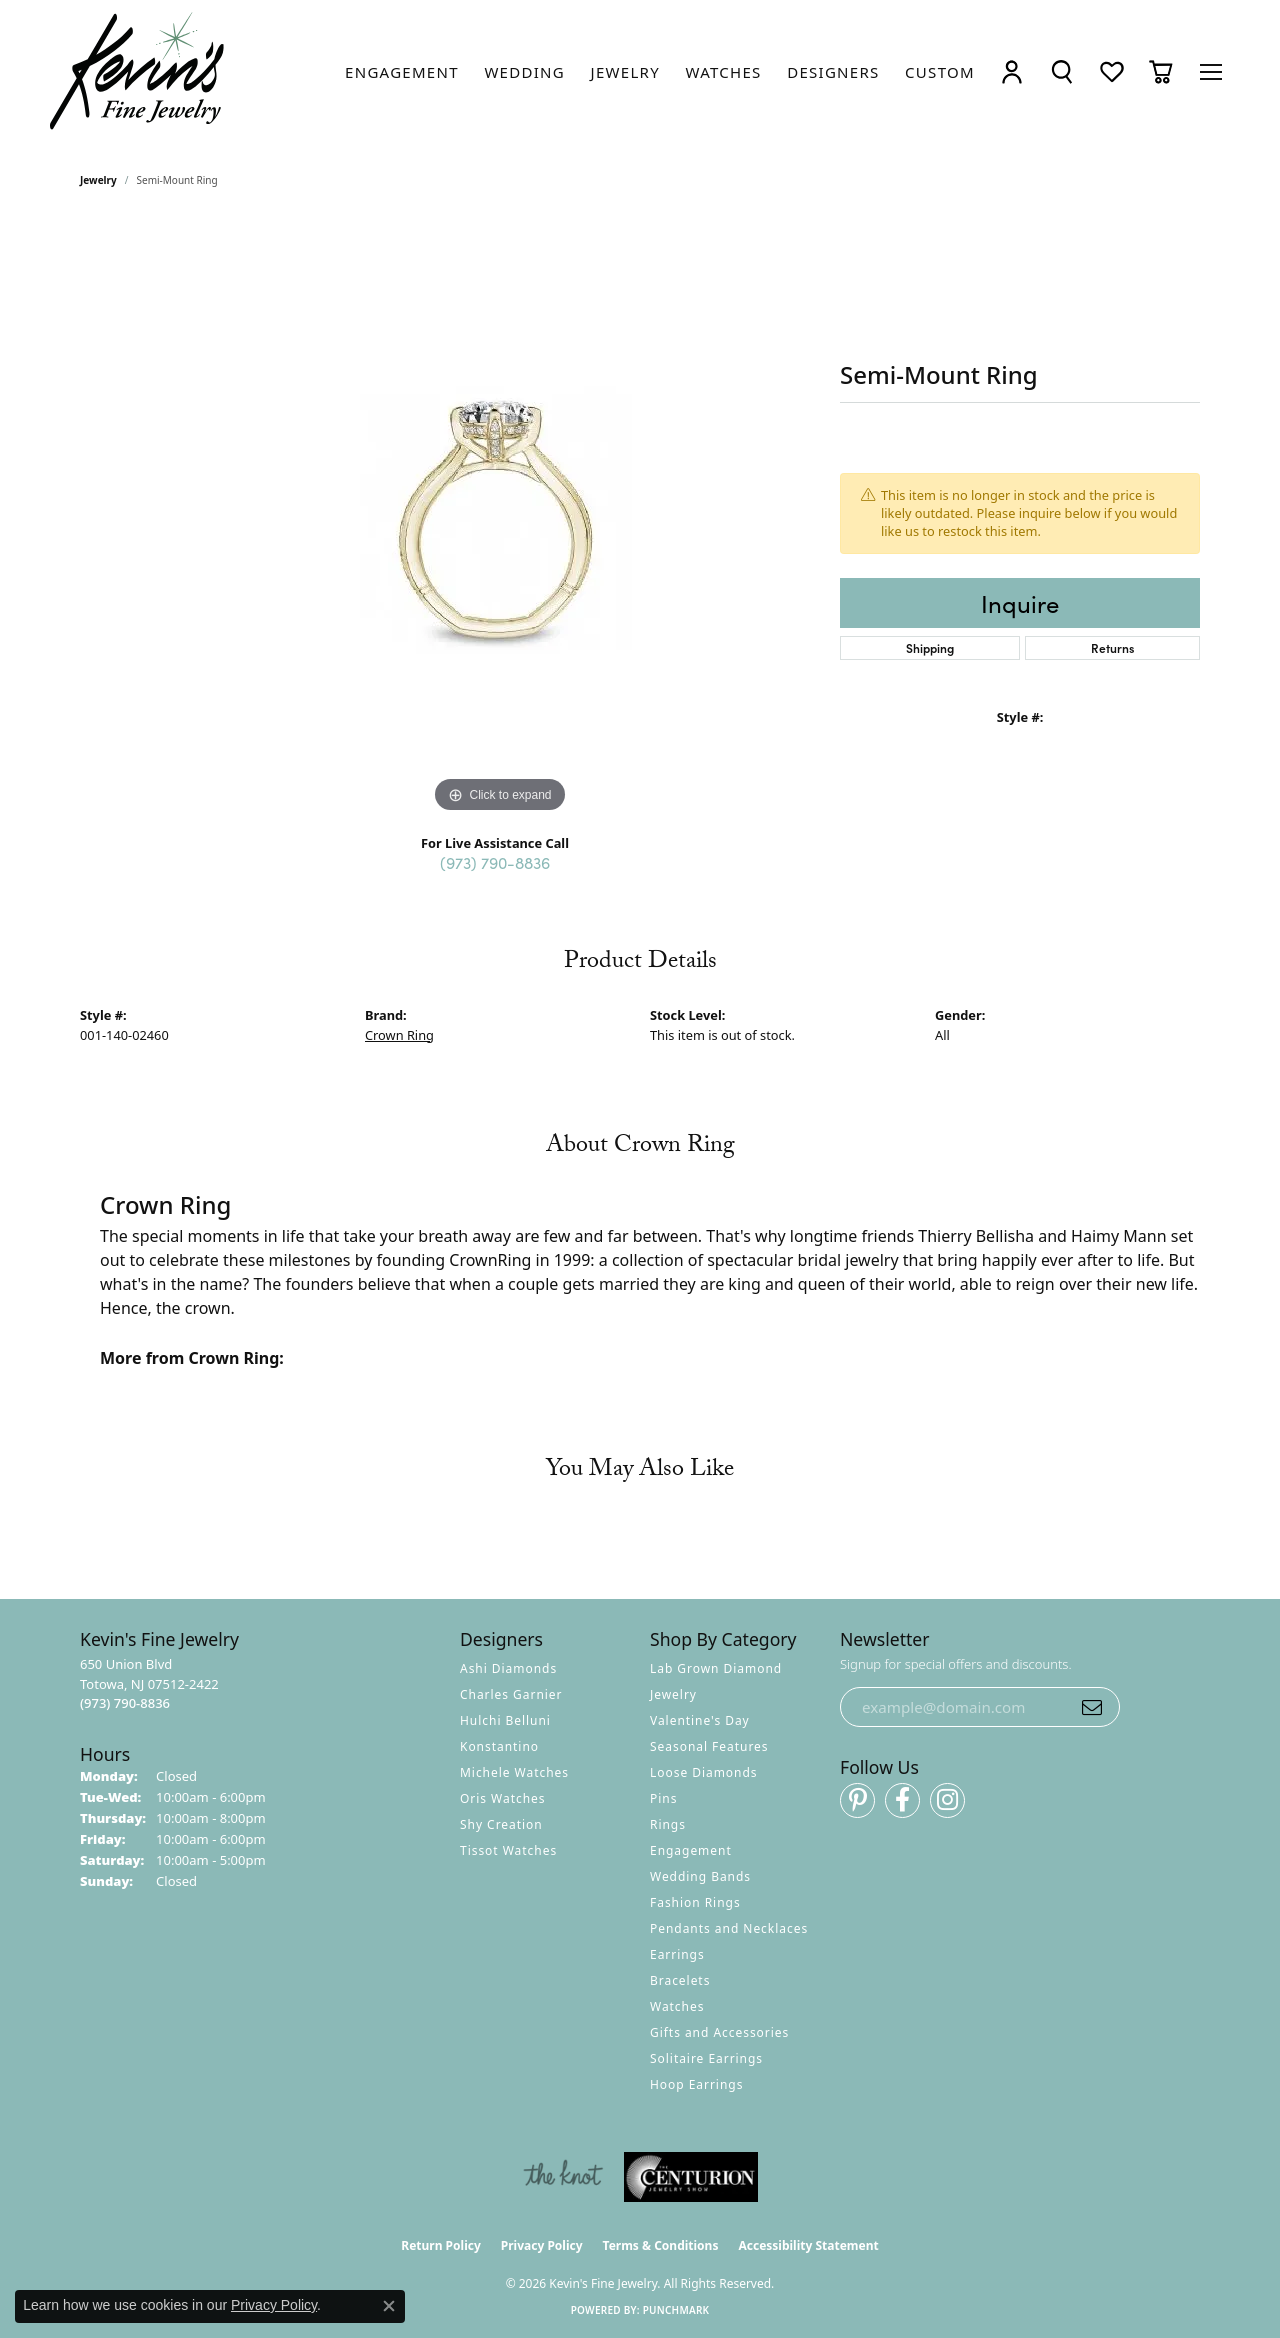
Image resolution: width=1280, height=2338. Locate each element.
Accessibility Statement (808, 2245)
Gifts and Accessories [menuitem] (719, 2032)
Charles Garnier (511, 1694)
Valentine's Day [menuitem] (700, 1720)
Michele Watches (514, 1772)
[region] (500, 518)
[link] (402, 72)
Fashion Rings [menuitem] (695, 1902)
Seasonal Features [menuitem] (709, 1746)
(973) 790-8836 (495, 862)
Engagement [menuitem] (691, 1850)
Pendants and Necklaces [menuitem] (729, 1928)
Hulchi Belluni (505, 1720)
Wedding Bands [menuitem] (700, 1876)
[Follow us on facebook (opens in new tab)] (902, 1800)
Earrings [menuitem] (677, 1954)
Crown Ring (399, 1035)
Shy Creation (501, 1824)
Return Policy (441, 2245)
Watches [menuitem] (677, 2006)
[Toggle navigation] (1211, 72)
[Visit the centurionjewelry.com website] (691, 2177)
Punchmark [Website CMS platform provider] (676, 2310)
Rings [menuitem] (668, 1824)
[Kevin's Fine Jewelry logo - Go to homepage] (138, 71)
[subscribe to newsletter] (1092, 1707)
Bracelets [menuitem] (680, 1980)
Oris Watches (503, 1798)
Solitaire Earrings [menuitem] (706, 2058)
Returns (1112, 647)
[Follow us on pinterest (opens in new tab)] (857, 1800)
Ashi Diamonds (508, 1668)
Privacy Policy (542, 2245)
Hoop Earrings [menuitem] (696, 2084)
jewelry (98, 180)
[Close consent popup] (389, 2306)
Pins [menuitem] (663, 1798)
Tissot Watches (508, 1850)
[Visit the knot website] (563, 2177)
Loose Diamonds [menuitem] (704, 1772)
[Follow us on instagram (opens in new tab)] (947, 1800)
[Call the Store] (125, 1703)
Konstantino (499, 1746)
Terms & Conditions (661, 2245)
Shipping (930, 647)
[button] (1012, 71)
